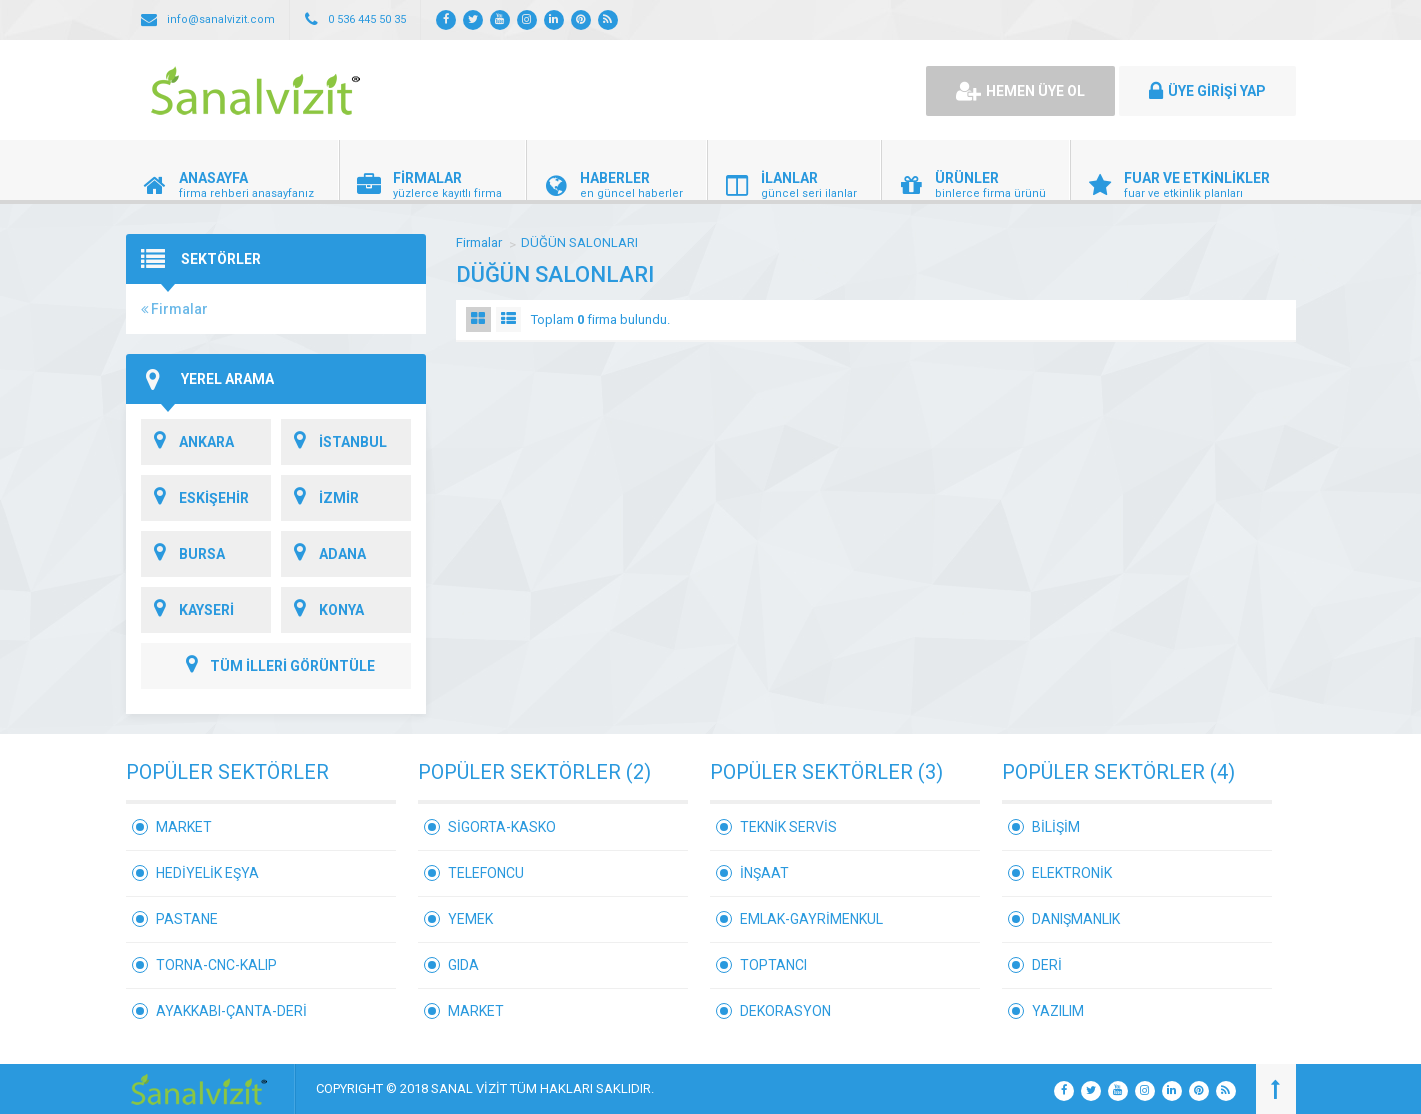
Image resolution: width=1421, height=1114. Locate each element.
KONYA (322, 610)
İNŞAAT (764, 873)
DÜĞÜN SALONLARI (579, 242)
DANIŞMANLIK (1076, 919)
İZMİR (320, 498)
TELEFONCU (486, 873)
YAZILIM (1058, 1011)
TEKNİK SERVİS (788, 827)
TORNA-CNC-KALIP (216, 965)
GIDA (463, 965)
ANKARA (187, 442)
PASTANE (187, 919)
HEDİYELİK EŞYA (207, 873)
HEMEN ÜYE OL (1020, 91)
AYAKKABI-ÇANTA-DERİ (231, 1011)
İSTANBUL (334, 442)
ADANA (323, 554)
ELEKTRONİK (1072, 873)
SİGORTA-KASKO (502, 827)
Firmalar (174, 309)
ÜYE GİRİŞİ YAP (1207, 91)
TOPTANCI (773, 965)
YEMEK (470, 919)
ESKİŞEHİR (195, 498)
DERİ (1047, 965)
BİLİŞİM (1056, 827)
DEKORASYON (785, 1011)
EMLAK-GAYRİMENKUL (811, 919)
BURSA (183, 554)
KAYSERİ (187, 610)
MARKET (184, 827)
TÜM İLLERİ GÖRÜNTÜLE (276, 666)
